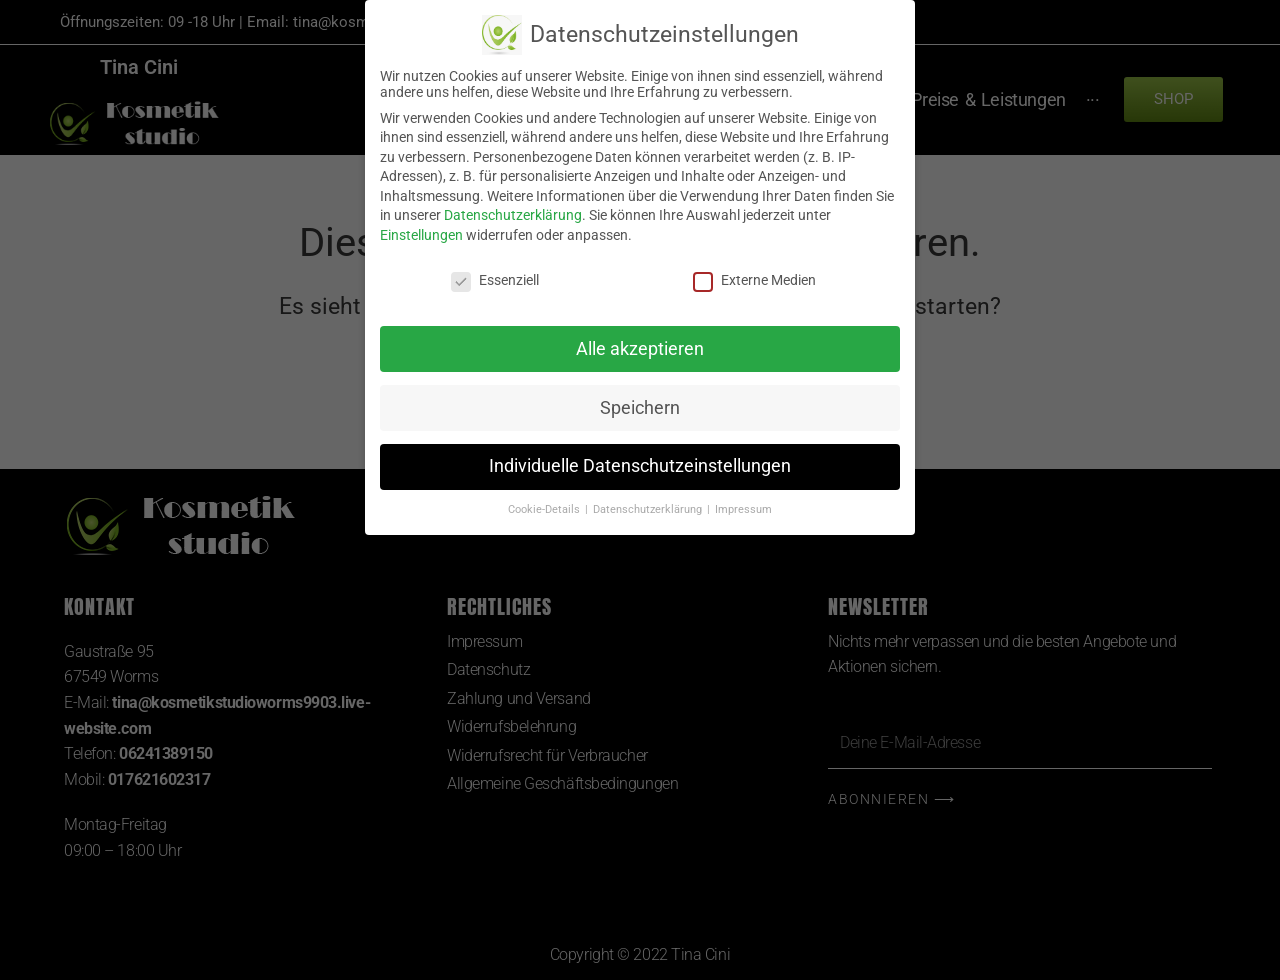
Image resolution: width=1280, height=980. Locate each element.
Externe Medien (754, 280)
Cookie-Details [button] (545, 509)
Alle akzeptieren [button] (640, 349)
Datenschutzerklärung (513, 215)
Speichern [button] (640, 408)
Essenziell (495, 280)
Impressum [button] (743, 509)
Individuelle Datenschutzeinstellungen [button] (640, 466)
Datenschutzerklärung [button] (649, 509)
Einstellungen (421, 235)
